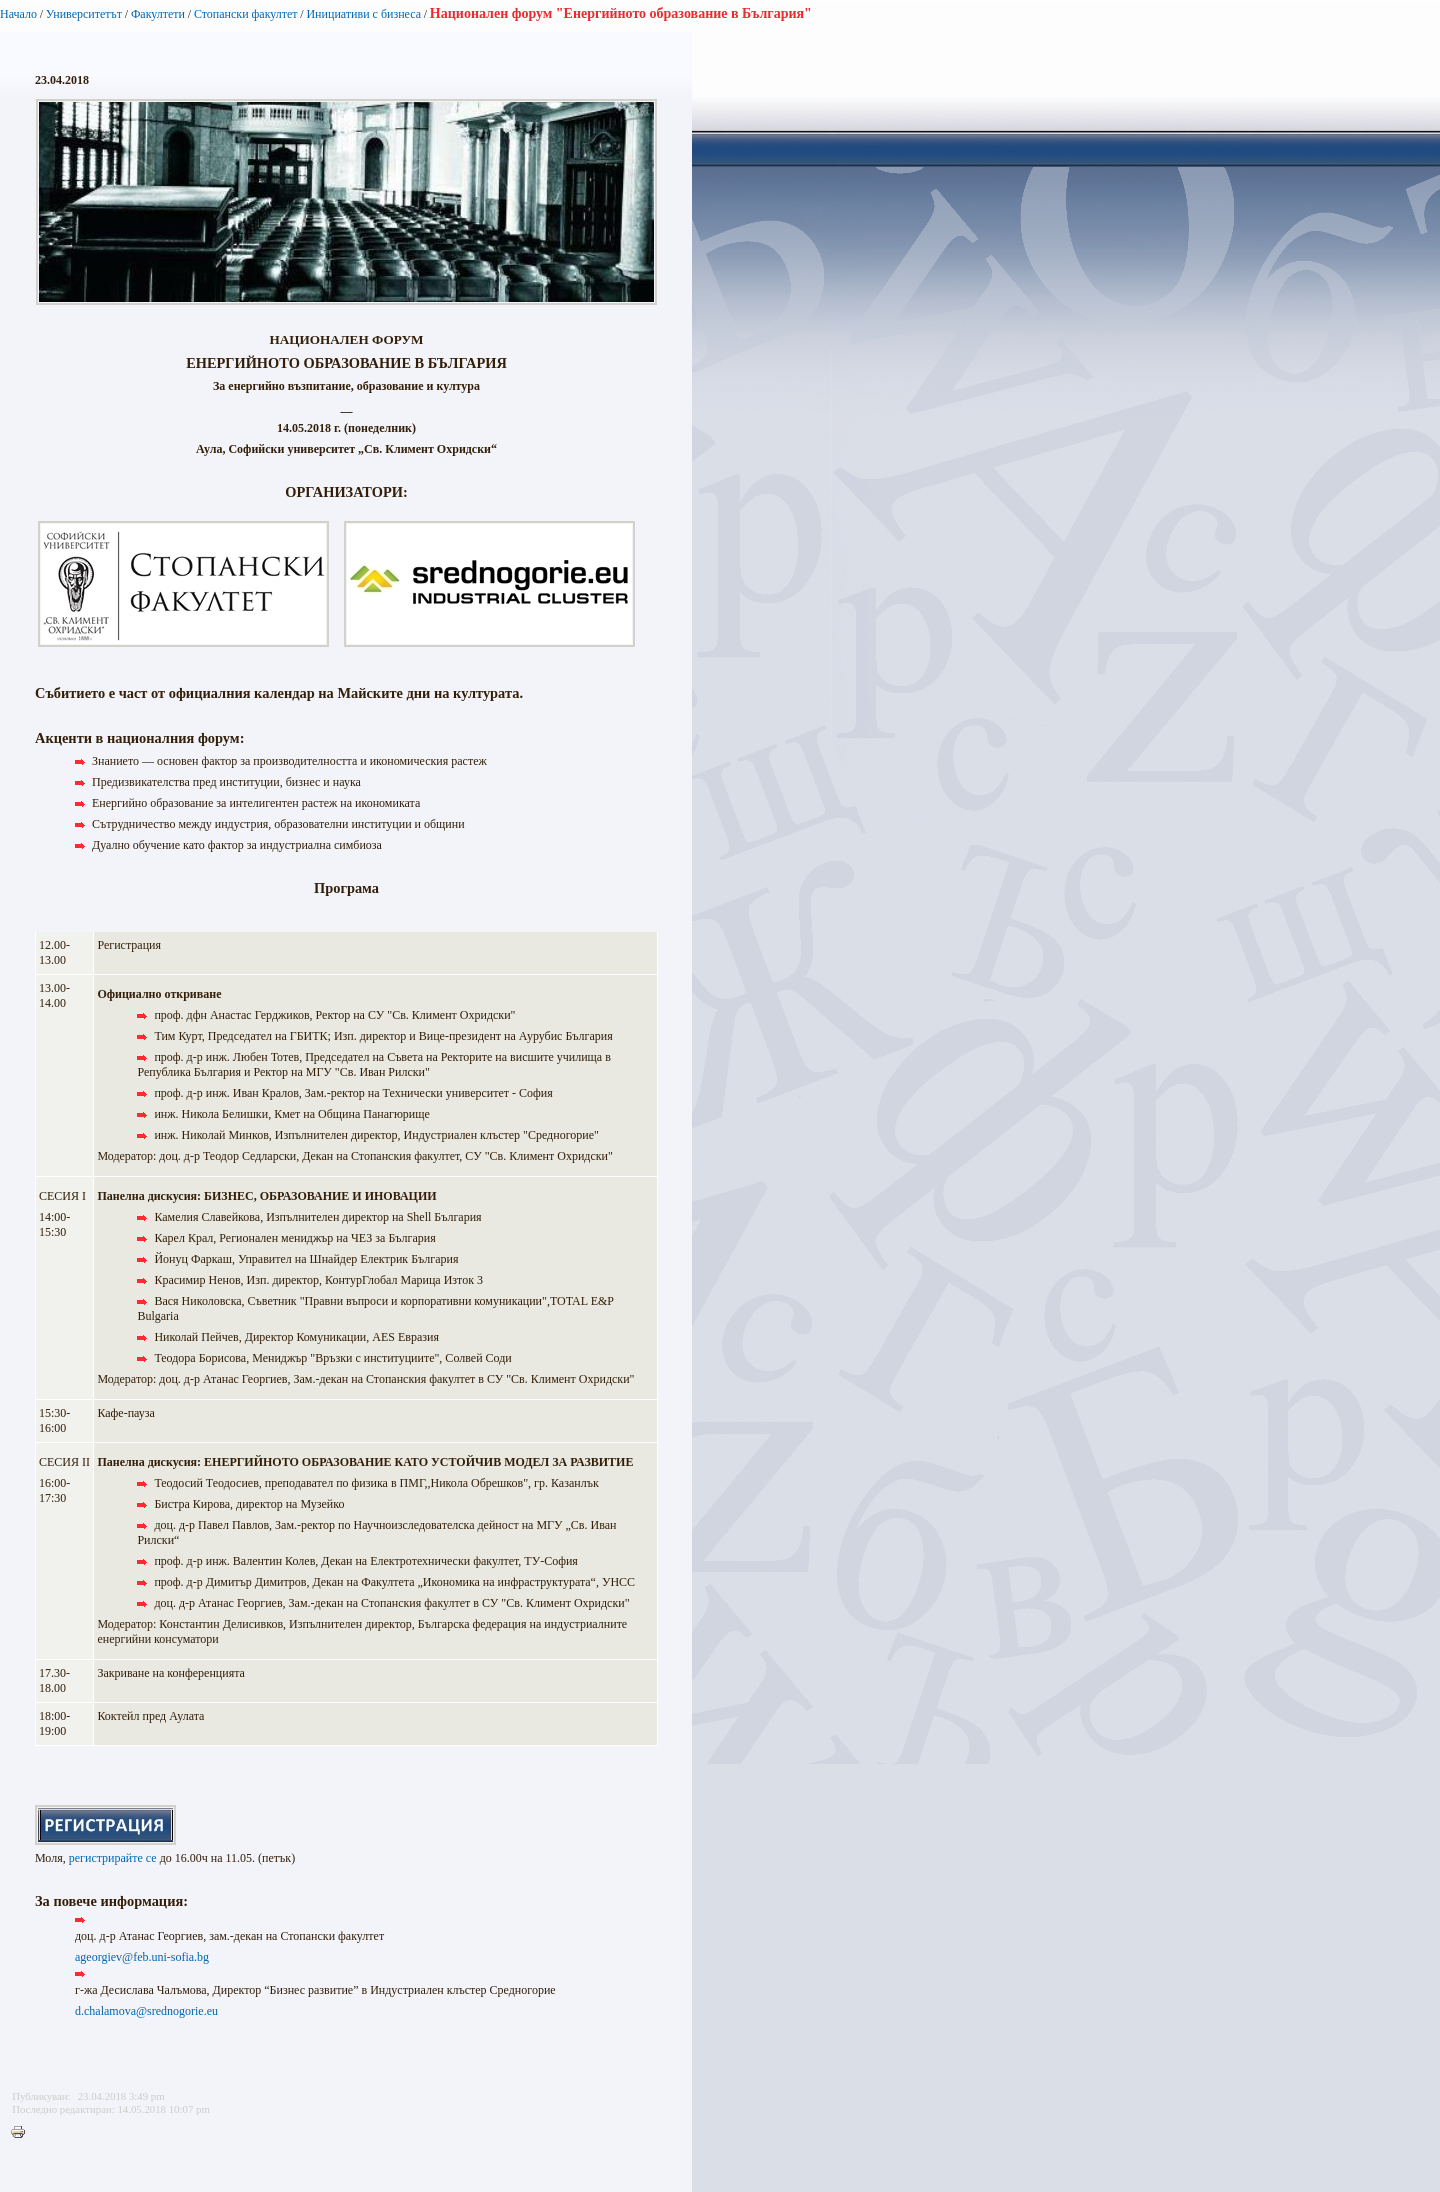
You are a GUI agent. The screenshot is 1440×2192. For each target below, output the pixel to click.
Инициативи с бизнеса (363, 14)
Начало (18, 14)
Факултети (158, 14)
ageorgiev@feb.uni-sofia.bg (142, 1957)
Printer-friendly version (23, 2133)
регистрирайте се (113, 1858)
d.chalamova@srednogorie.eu (146, 2011)
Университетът (84, 14)
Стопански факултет (246, 14)
